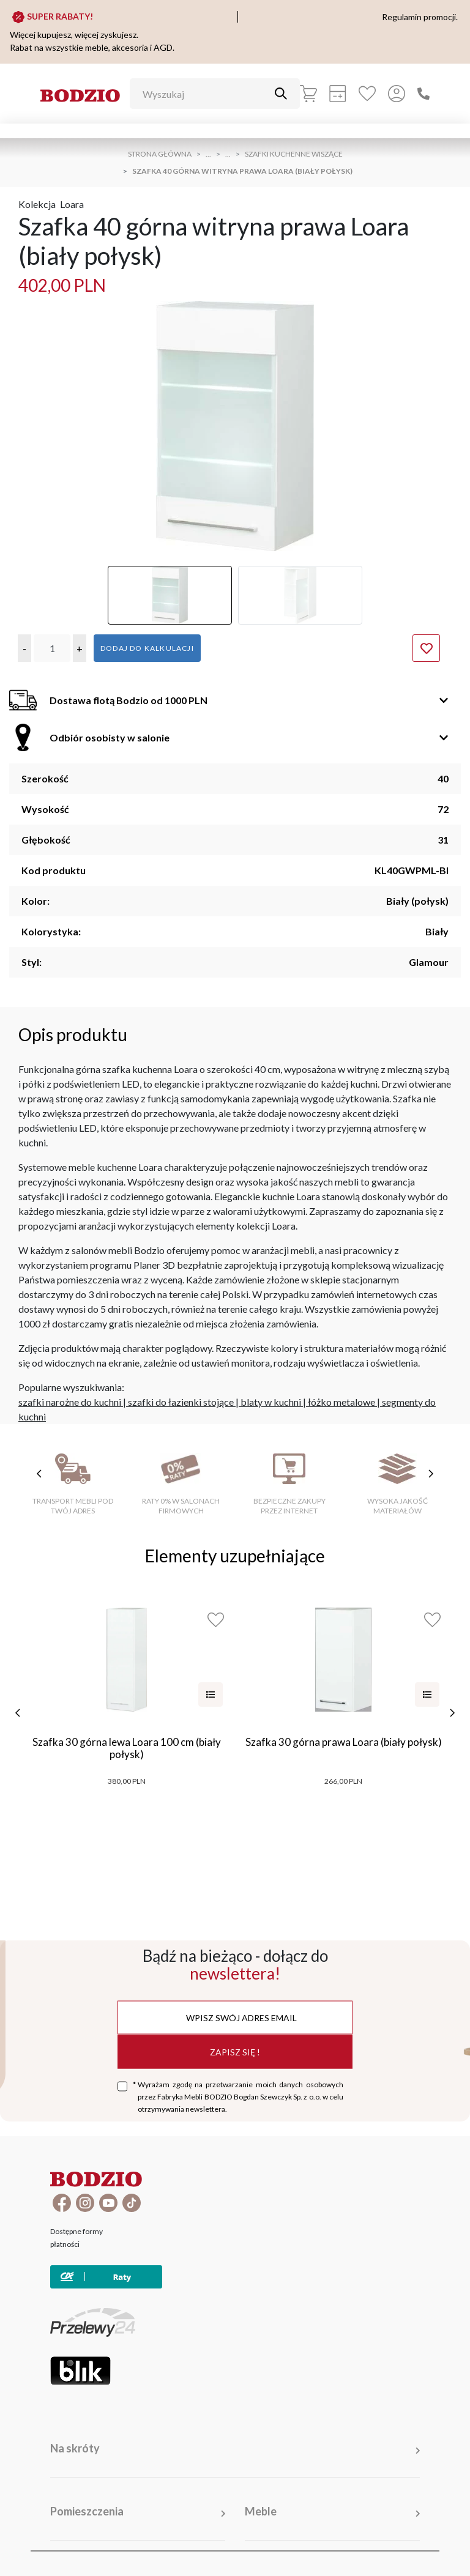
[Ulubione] (367, 93)
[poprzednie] (18, 1713)
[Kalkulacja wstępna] (337, 93)
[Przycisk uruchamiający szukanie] (281, 93)
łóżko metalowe (341, 1402)
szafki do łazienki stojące (181, 1402)
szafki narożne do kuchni (69, 1402)
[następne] (452, 1713)
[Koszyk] (308, 93)
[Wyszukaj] (206, 93)
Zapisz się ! (235, 2051)
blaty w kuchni (271, 1402)
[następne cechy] (431, 1473)
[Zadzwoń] (423, 93)
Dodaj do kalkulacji (147, 648)
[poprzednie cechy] (39, 1473)
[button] (24, 648)
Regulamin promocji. (420, 17)
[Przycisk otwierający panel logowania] (396, 93)
